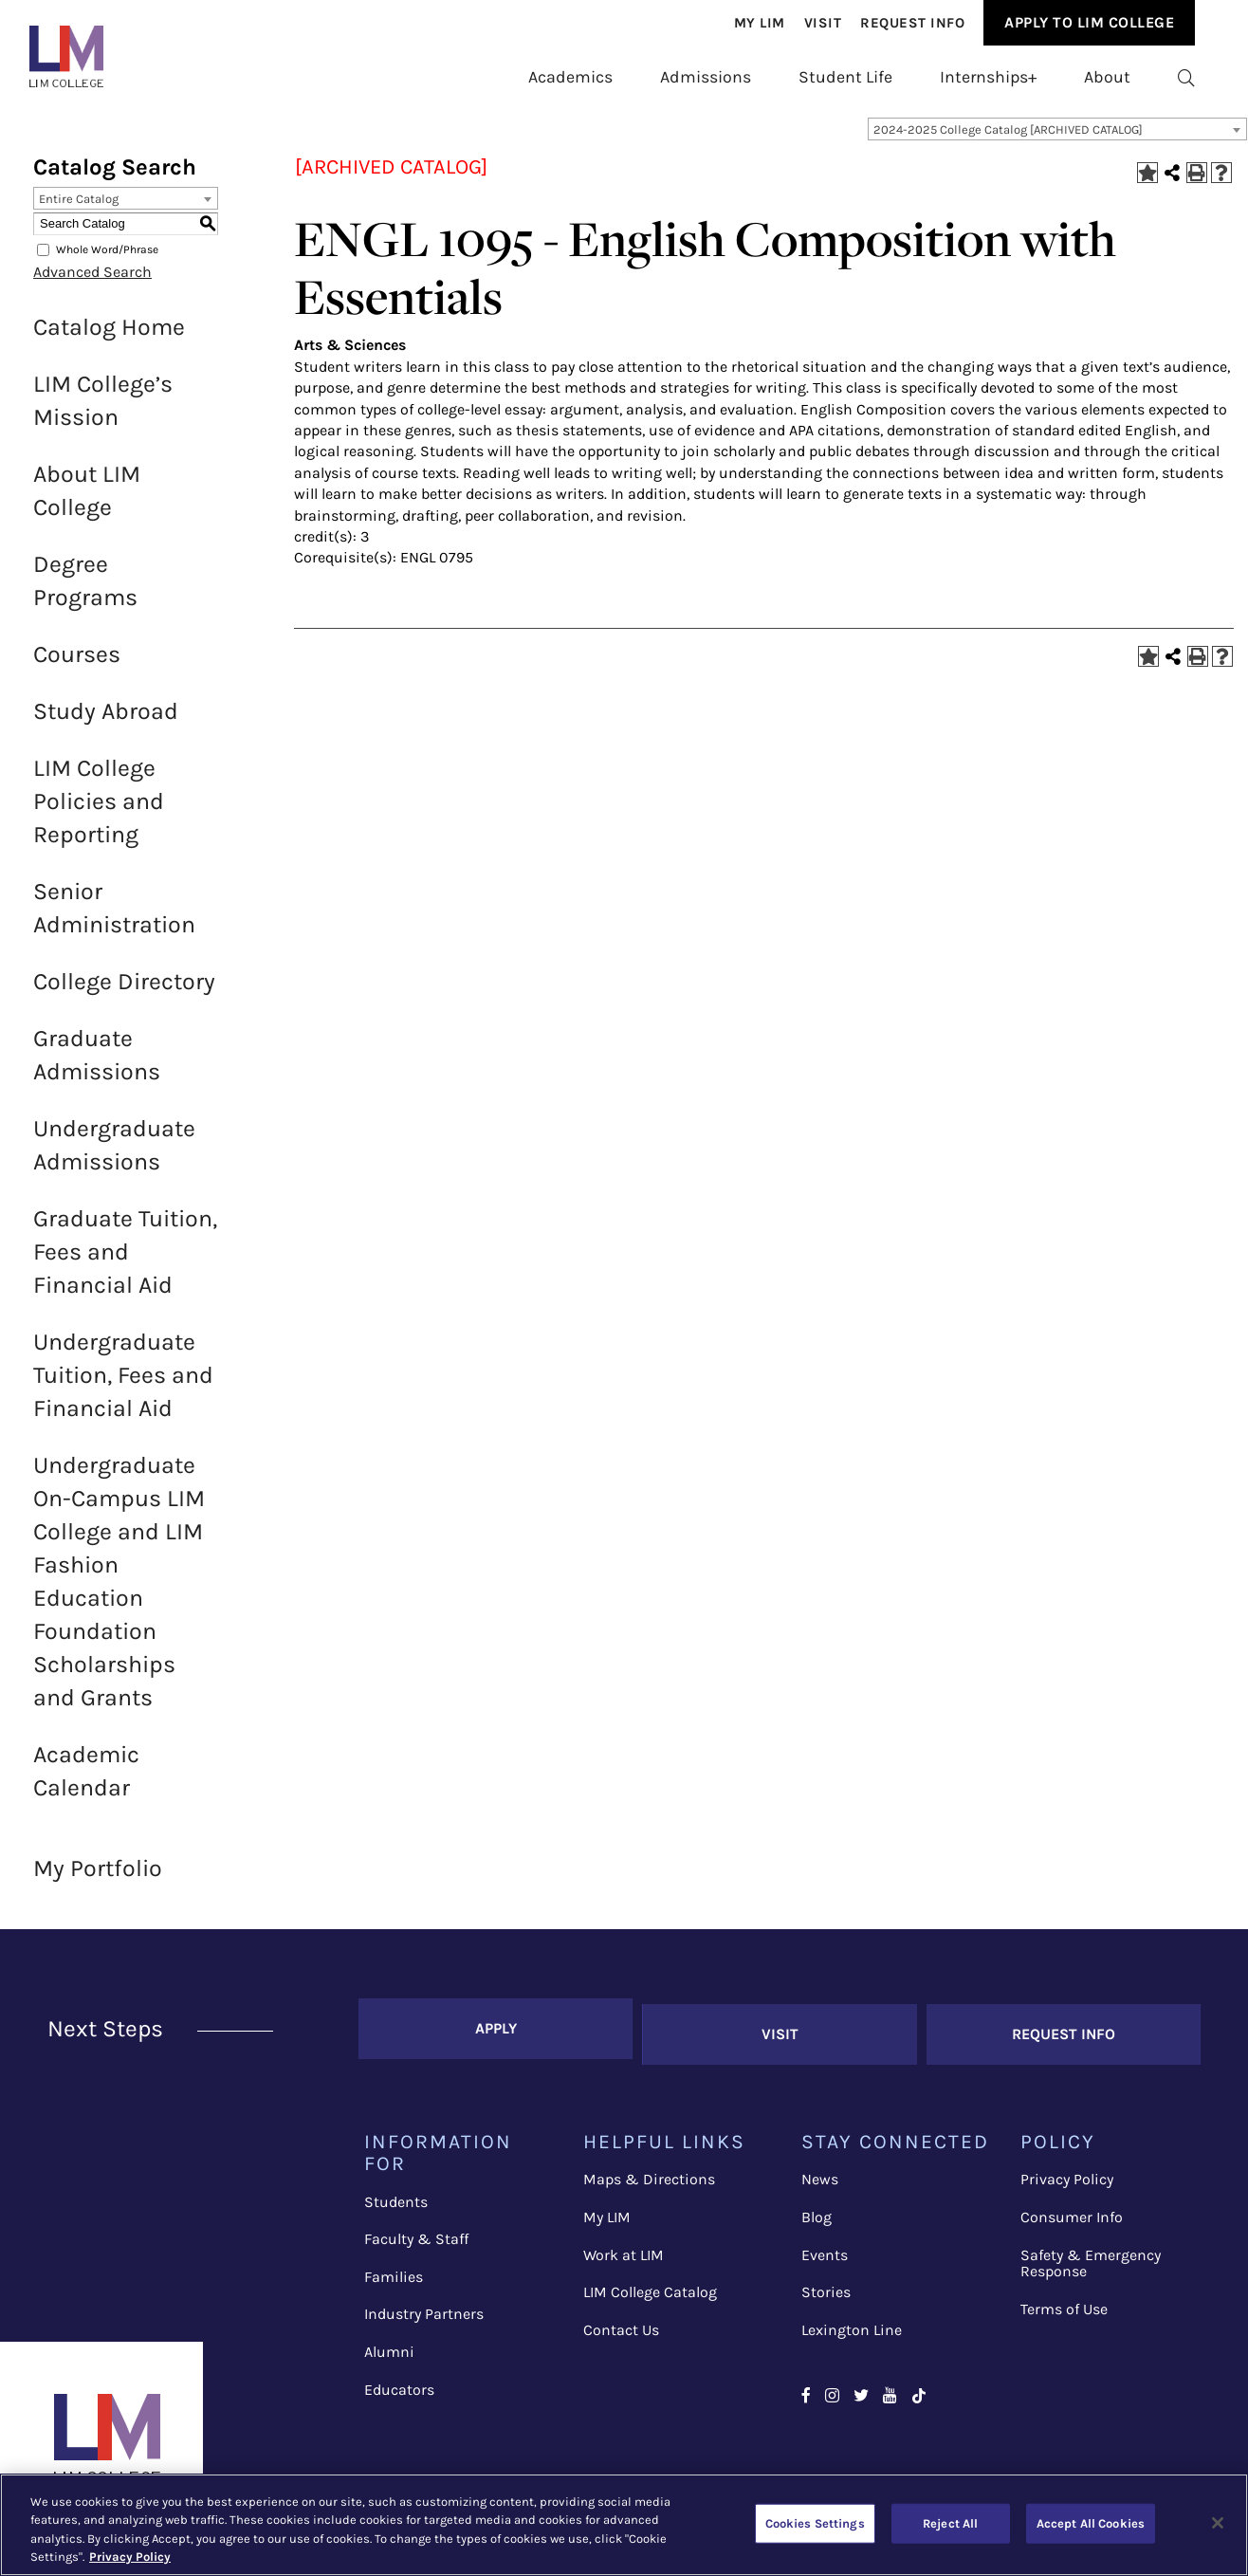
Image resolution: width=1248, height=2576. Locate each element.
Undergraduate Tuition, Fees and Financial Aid (123, 1385)
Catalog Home (109, 337)
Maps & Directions (649, 2178)
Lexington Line (851, 2329)
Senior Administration (114, 918)
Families (393, 2276)
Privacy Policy (1066, 2178)
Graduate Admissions (96, 1065)
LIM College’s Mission (103, 410)
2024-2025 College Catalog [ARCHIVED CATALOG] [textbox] (1008, 140)
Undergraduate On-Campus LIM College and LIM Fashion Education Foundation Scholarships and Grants (119, 1591)
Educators (399, 2389)
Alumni (389, 2351)
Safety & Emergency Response (1090, 2261)
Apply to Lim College (1089, 22)
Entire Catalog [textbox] (79, 209)
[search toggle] (1186, 77)
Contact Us (621, 2329)
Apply (496, 2033)
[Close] (1218, 2523)
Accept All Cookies (1091, 2523)
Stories (826, 2291)
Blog (816, 2216)
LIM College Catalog (650, 2291)
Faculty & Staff (416, 2238)
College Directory (124, 991)
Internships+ (988, 76)
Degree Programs (85, 591)
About (1107, 76)
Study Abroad (105, 721)
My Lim (759, 22)
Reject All (950, 2523)
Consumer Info (1071, 2216)
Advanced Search (92, 282)
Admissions (705, 76)
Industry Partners (424, 2313)
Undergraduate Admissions (114, 1155)
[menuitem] (759, 22)
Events (824, 2253)
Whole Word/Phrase (107, 260)
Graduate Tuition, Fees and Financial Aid (125, 1262)
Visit (823, 22)
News (819, 2178)
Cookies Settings (815, 2523)
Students (396, 2201)
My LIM (607, 2216)
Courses (76, 664)
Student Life (845, 76)
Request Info (912, 22)
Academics (570, 76)
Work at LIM (623, 2253)
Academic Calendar (86, 1781)
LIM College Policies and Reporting (98, 811)
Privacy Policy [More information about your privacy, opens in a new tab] (130, 2556)
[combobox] (1057, 139)
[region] (624, 2525)
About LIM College (86, 500)
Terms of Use (1064, 2308)
